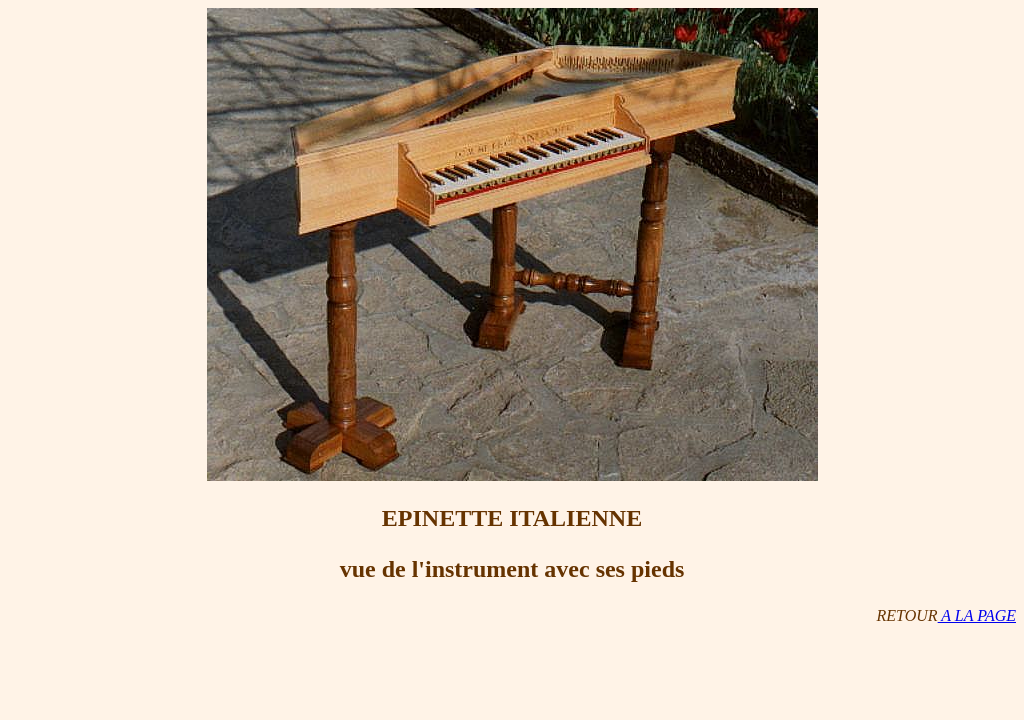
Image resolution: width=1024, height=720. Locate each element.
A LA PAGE (977, 615)
